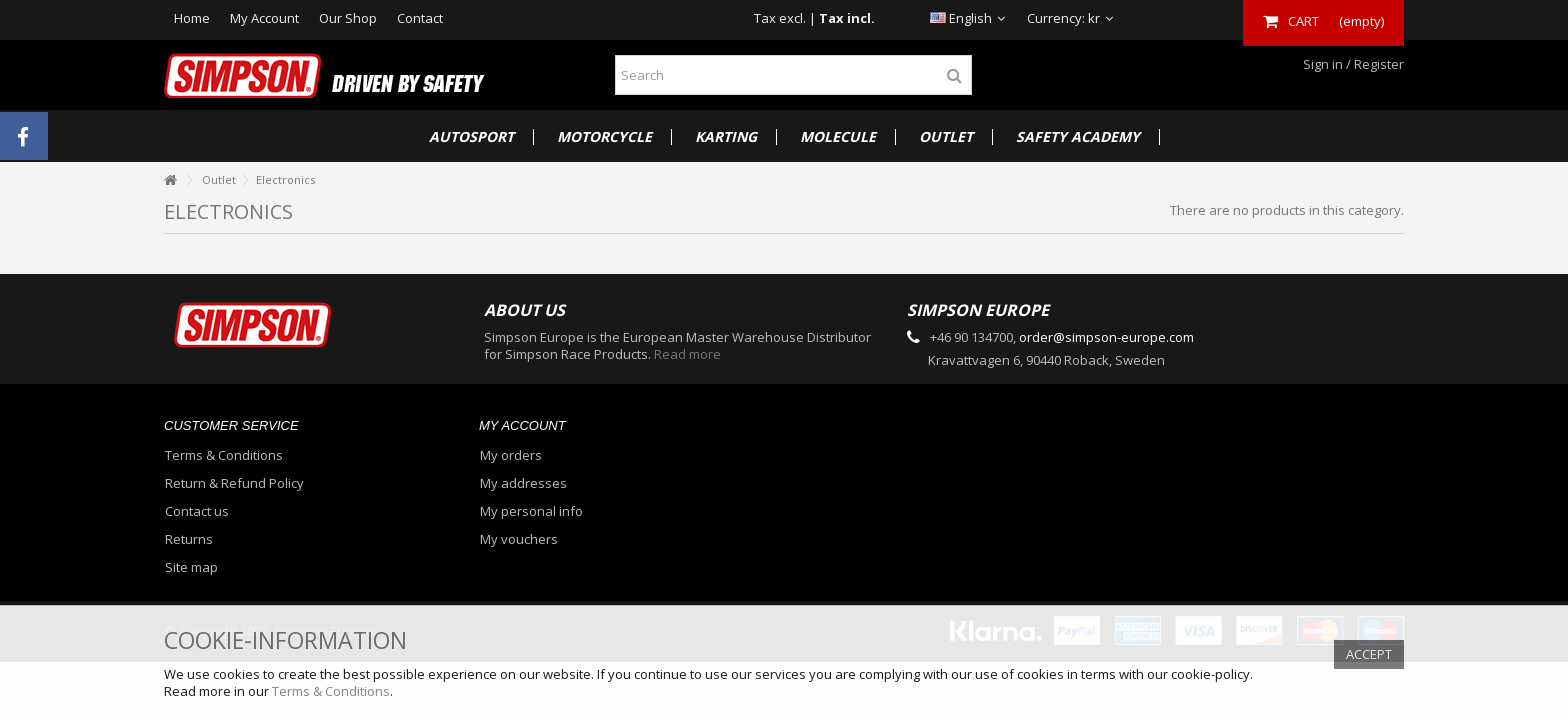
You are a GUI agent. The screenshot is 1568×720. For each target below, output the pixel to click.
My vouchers (519, 539)
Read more (687, 354)
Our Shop (348, 18)
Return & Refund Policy (234, 483)
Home (192, 18)
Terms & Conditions (224, 455)
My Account (264, 18)
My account (522, 425)
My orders (511, 455)
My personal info (531, 511)
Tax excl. (780, 18)
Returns (189, 539)
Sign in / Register (1352, 64)
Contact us (197, 511)
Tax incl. (847, 18)
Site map (191, 567)
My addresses (523, 483)
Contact (420, 18)
